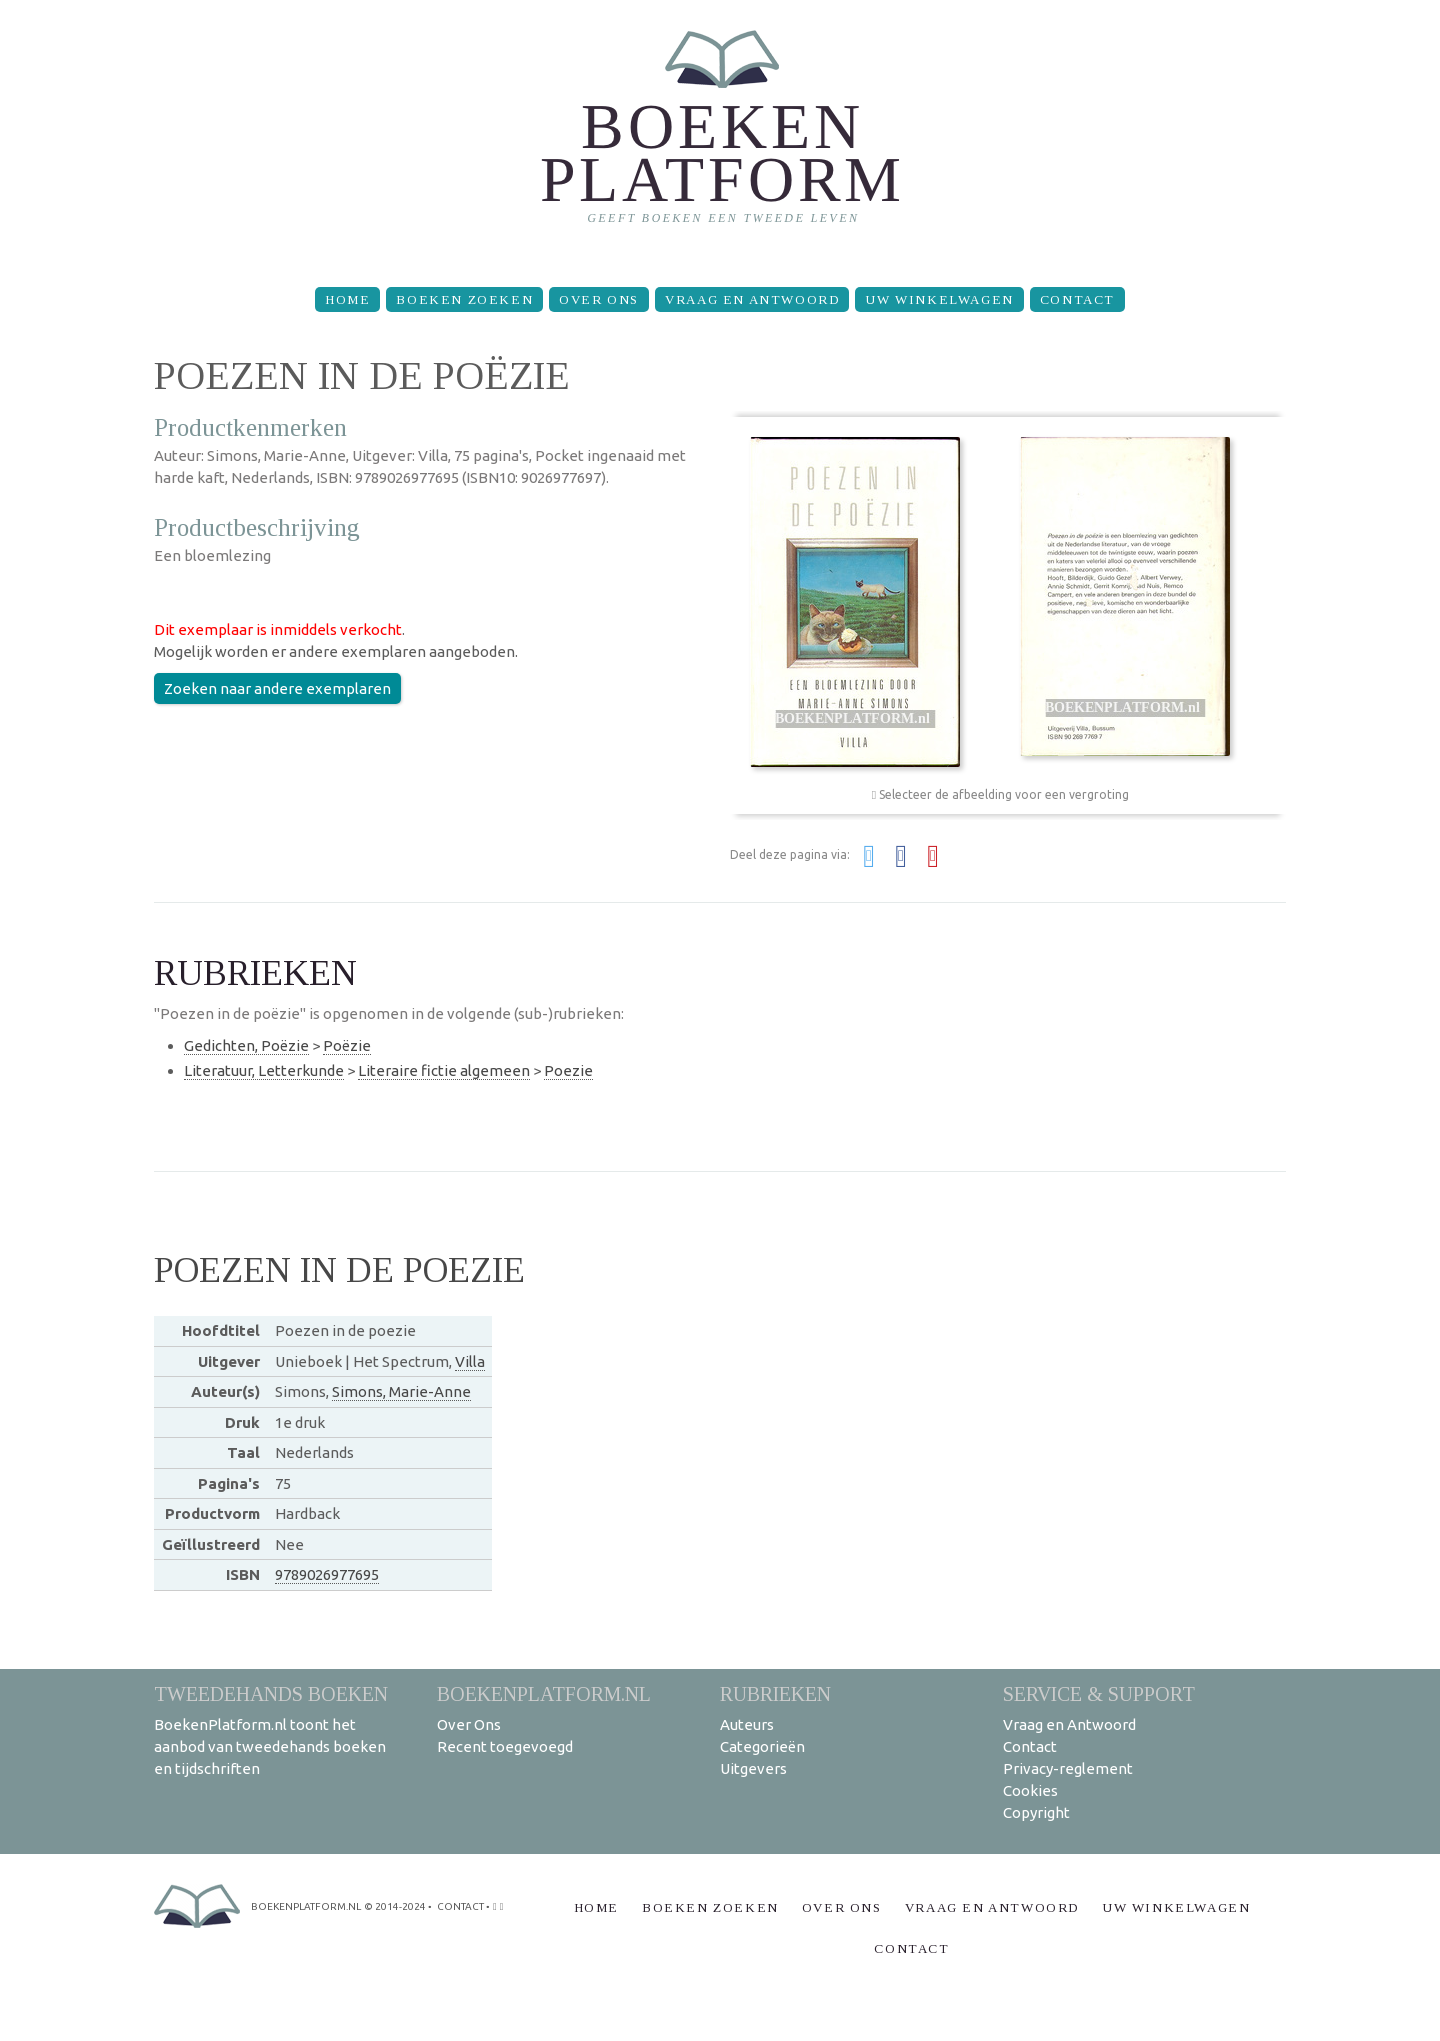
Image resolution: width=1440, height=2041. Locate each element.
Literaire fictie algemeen (444, 1070)
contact (460, 1906)
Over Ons (599, 299)
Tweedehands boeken (271, 1693)
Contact (1077, 299)
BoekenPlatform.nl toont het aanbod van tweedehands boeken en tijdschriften (270, 1746)
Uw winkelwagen (939, 299)
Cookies (1030, 1790)
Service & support (1099, 1693)
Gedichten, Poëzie (246, 1045)
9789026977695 (327, 1574)
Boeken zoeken (464, 299)
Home (347, 299)
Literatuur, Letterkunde (264, 1070)
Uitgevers (753, 1768)
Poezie (568, 1070)
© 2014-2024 (395, 1906)
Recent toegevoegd (505, 1746)
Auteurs (747, 1724)
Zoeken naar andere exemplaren (277, 688)
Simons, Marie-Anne (401, 1391)
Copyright (1036, 1812)
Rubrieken (775, 1693)
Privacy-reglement (1068, 1768)
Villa (470, 1361)
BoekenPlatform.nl (544, 1693)
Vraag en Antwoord (752, 299)
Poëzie (347, 1045)
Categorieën (762, 1746)
